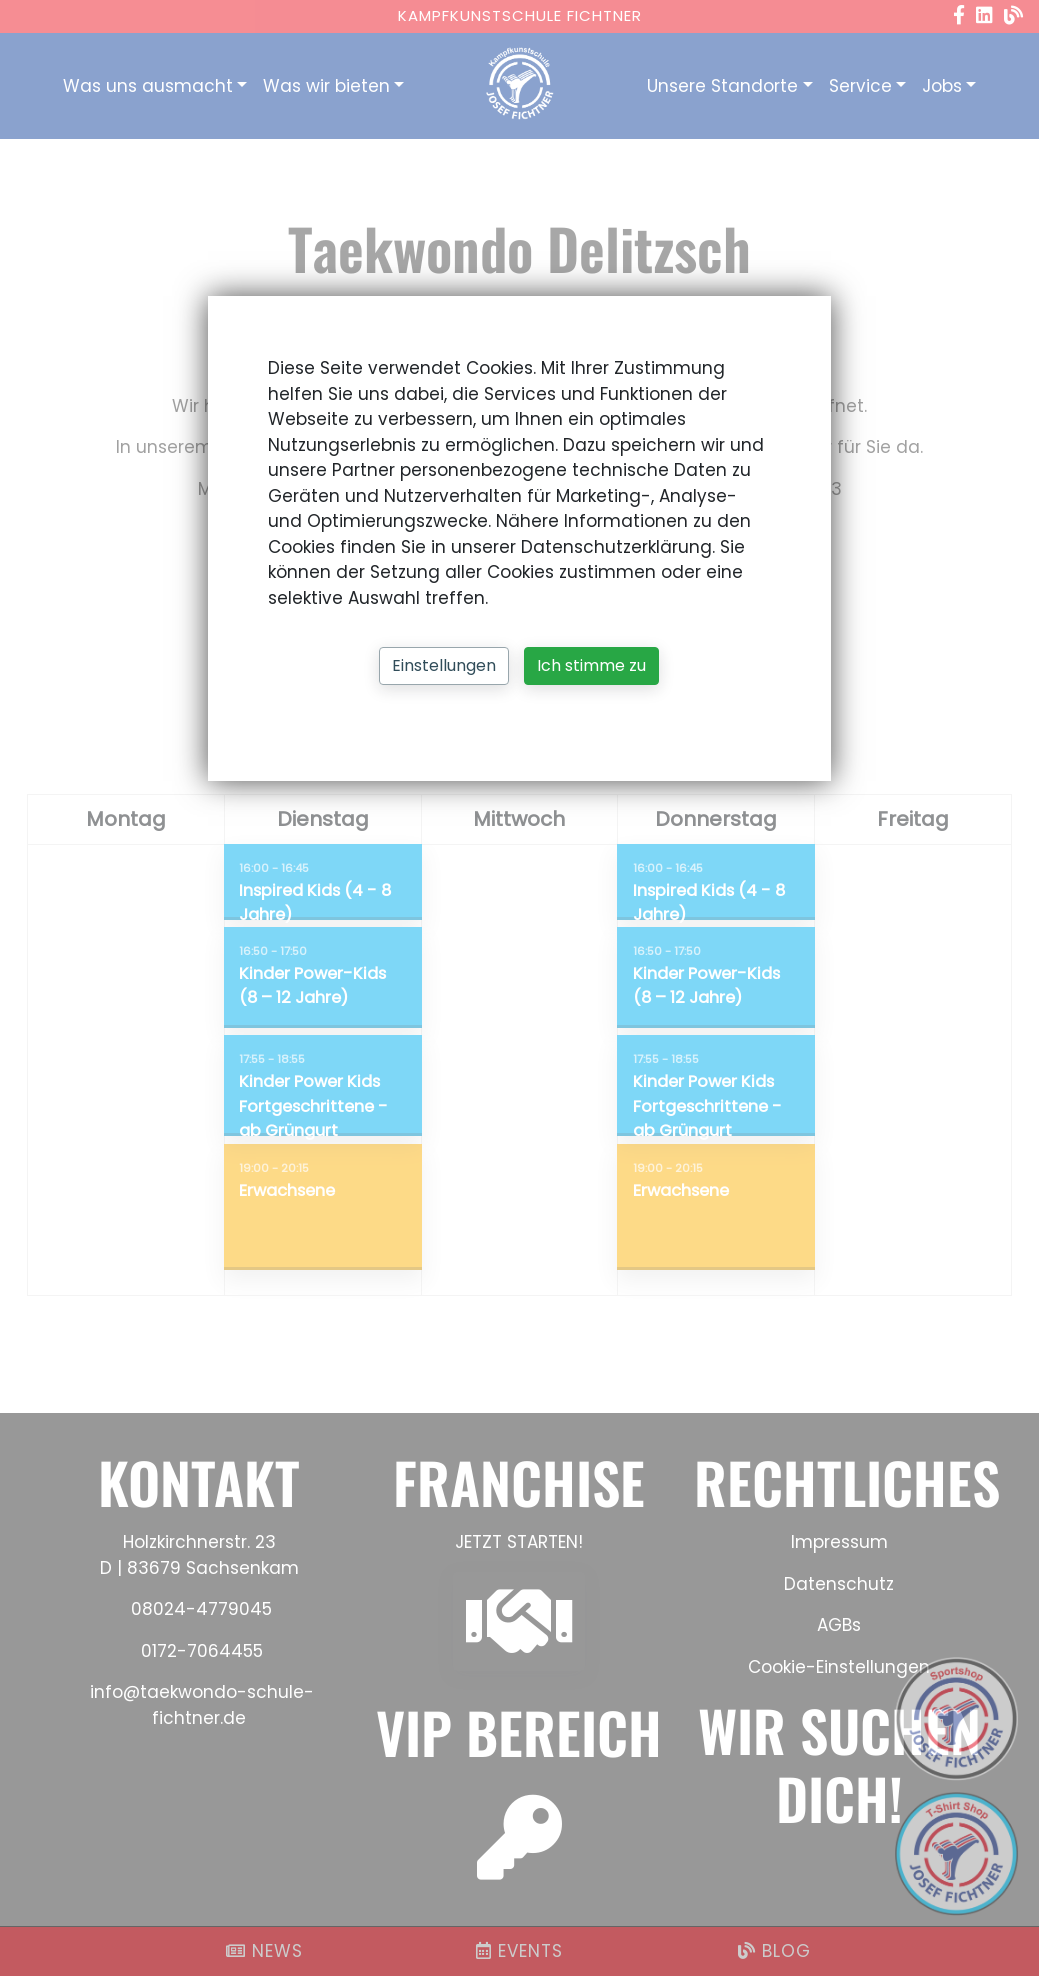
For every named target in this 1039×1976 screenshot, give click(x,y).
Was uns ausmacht (148, 86)
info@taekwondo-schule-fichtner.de (199, 1705)
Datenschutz (839, 1584)
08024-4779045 (201, 1609)
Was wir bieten (326, 86)
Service (860, 86)
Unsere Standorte (722, 86)
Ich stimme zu (591, 665)
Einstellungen (444, 665)
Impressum (839, 1542)
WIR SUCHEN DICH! (839, 1763)
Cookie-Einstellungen (839, 1667)
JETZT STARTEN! (519, 1542)
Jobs (942, 86)
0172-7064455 (202, 1651)
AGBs (839, 1625)
